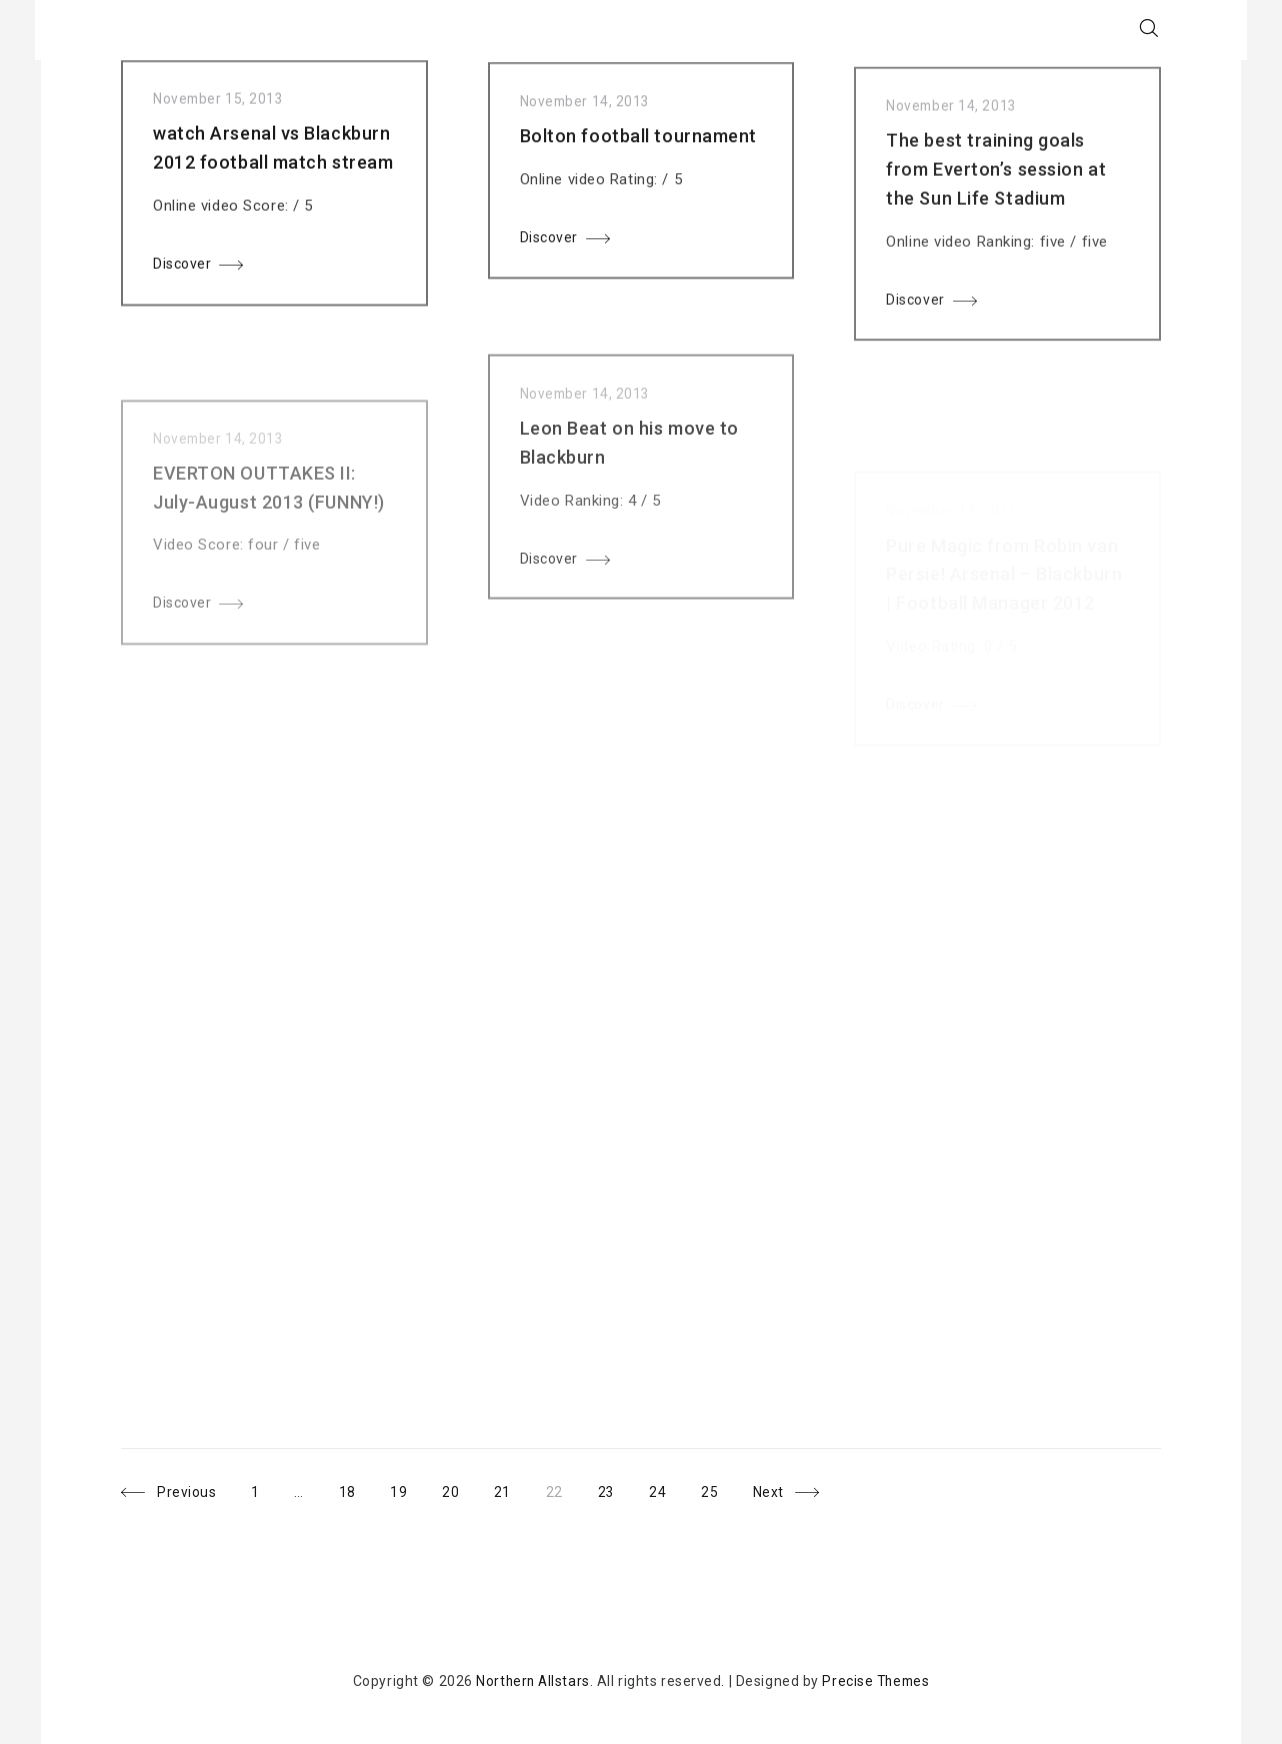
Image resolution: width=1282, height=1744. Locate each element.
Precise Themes (877, 1681)
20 (461, 1489)
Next (773, 1493)
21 (513, 1489)
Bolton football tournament (639, 149)
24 (670, 1489)
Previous (186, 1493)
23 (617, 1489)
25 (722, 1489)
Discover (182, 270)
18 (356, 1489)
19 (408, 1489)
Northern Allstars (531, 1681)
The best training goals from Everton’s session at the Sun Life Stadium (996, 194)
